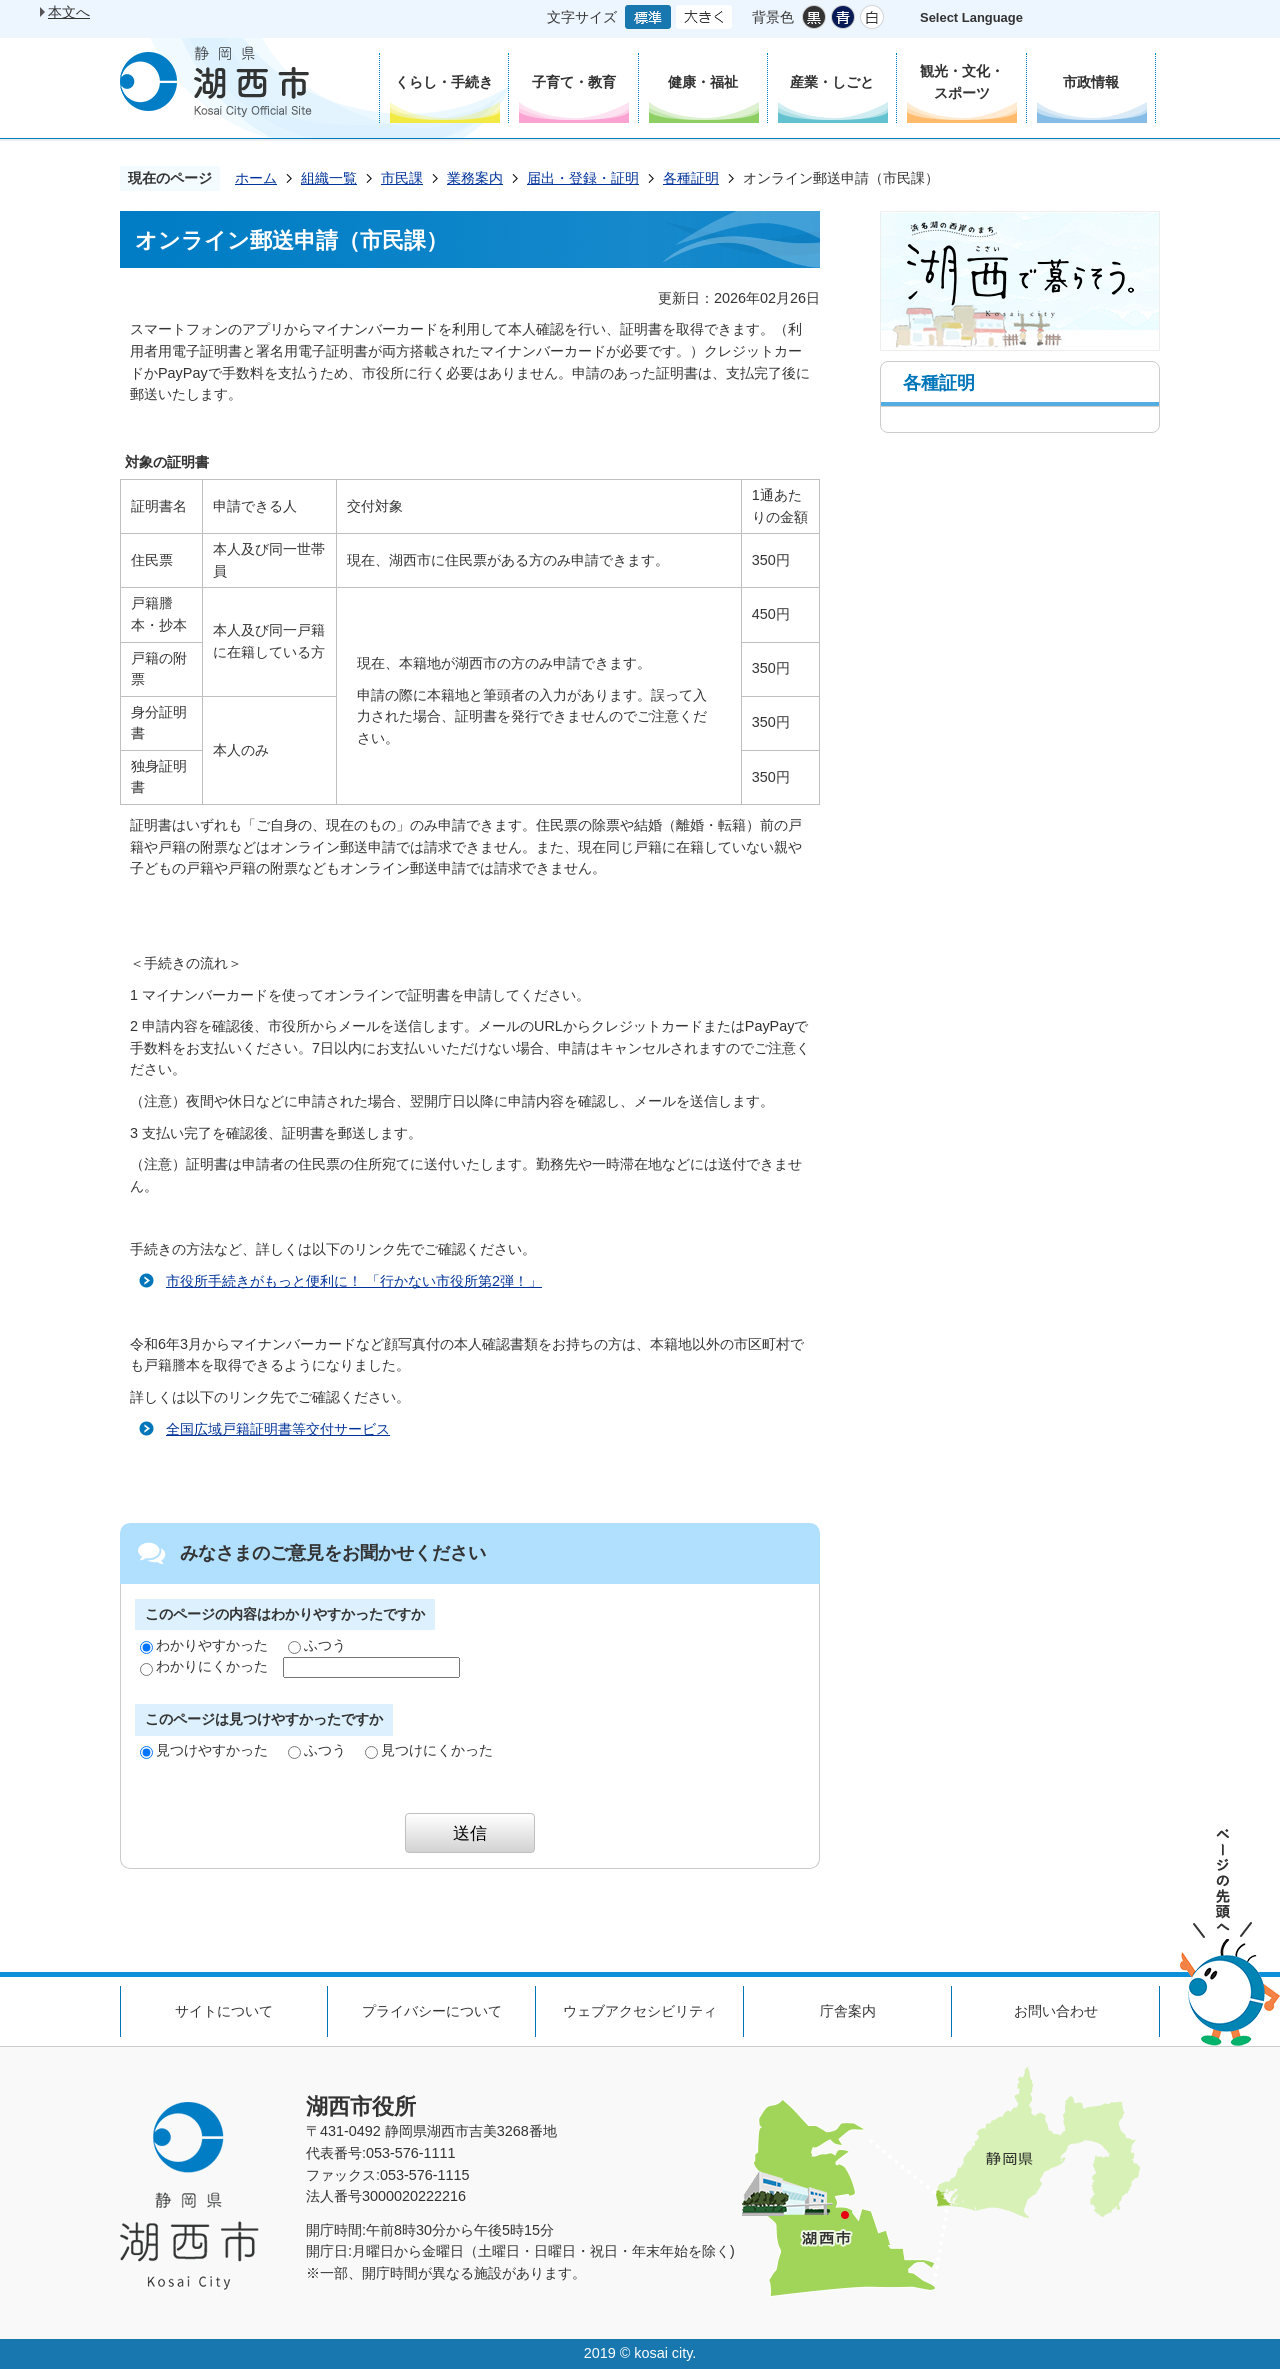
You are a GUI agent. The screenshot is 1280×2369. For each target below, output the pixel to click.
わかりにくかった (204, 1666)
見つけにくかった (429, 1750)
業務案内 (475, 178)
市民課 (402, 178)
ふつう (317, 1645)
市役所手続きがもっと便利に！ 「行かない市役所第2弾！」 (354, 1281)
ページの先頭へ (1230, 1937)
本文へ (69, 12)
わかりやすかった (204, 1645)
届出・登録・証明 (583, 178)
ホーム (256, 178)
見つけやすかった (204, 1750)
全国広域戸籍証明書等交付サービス (278, 1429)
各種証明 (691, 178)
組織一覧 (329, 178)
